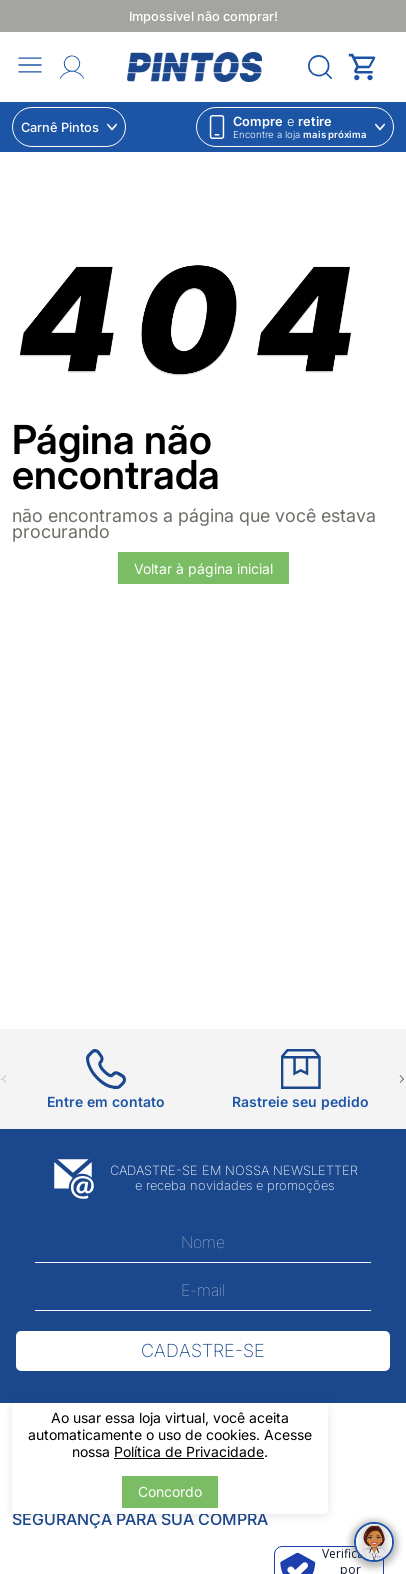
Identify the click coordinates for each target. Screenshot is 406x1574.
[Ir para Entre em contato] (106, 1079)
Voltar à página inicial (203, 568)
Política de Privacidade (189, 1451)
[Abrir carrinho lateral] (371, 67)
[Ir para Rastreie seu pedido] (300, 1079)
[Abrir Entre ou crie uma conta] (72, 67)
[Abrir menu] (30, 66)
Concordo (170, 1491)
